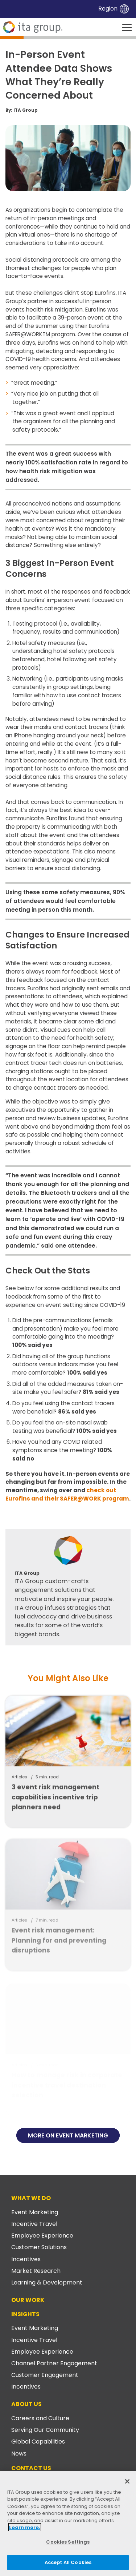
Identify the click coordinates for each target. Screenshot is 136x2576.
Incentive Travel (34, 2224)
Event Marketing (34, 2212)
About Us (26, 2404)
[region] (68, 2523)
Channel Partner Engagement (54, 2363)
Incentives (26, 2259)
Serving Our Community (45, 2430)
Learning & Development (46, 2282)
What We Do (31, 2198)
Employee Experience (42, 2235)
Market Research (36, 2271)
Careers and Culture (40, 2418)
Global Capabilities (38, 2441)
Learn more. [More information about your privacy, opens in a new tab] (24, 2527)
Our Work (27, 2300)
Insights (25, 2314)
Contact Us (31, 2468)
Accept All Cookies (68, 2562)
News (18, 2453)
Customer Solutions (39, 2247)
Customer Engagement (44, 2375)
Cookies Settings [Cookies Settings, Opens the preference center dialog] (68, 2542)
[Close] (127, 2481)
